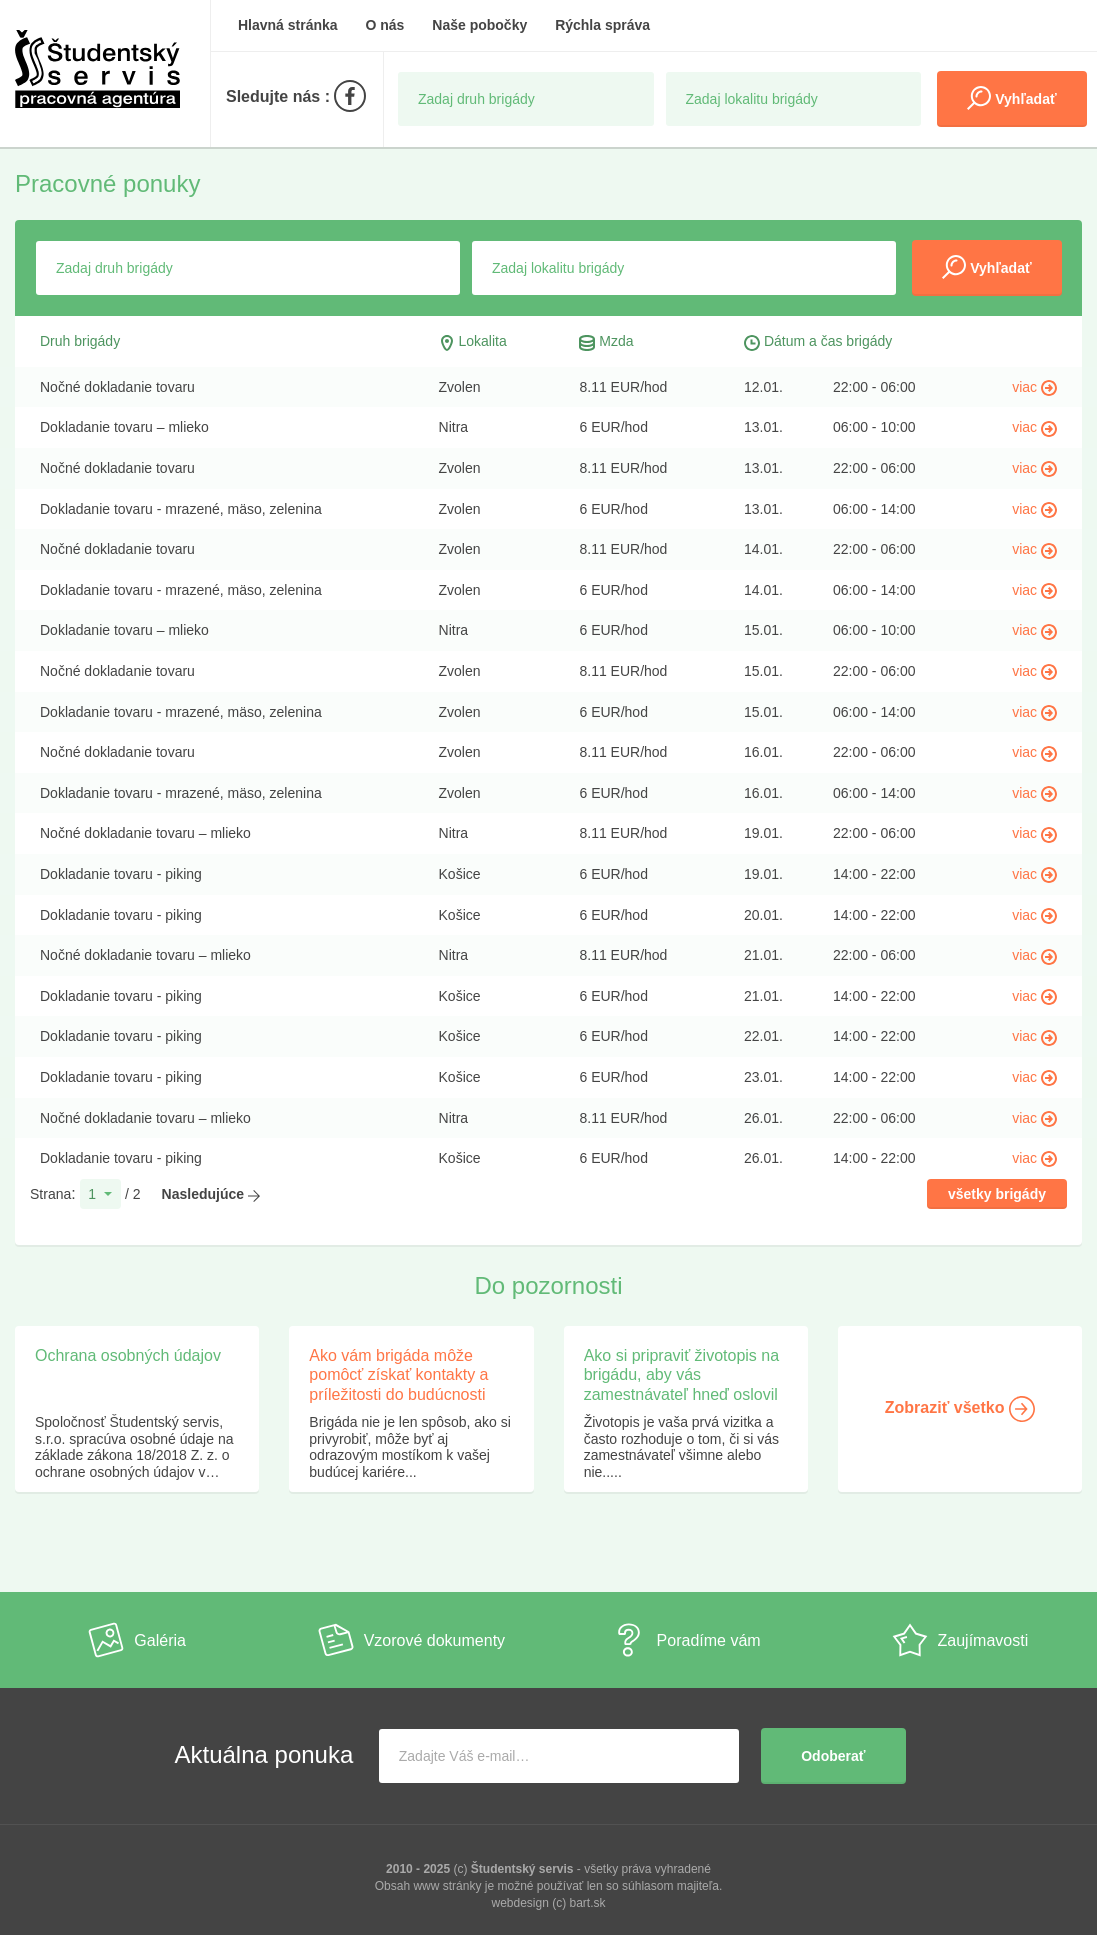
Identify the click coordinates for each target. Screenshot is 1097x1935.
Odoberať (833, 1756)
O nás (385, 25)
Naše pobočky (479, 25)
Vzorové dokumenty (411, 1640)
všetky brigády (997, 1194)
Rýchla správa (602, 25)
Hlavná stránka (288, 25)
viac (1034, 387)
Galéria (137, 1640)
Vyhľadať (1011, 98)
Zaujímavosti (960, 1640)
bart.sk (588, 1903)
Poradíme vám (686, 1640)
